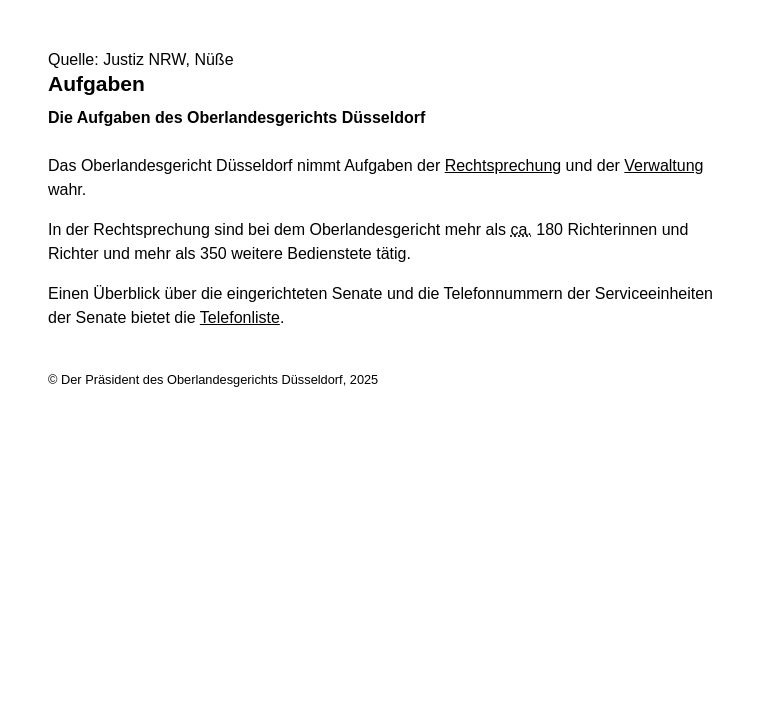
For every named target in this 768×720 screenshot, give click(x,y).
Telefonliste (240, 317)
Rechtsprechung (503, 165)
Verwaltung (663, 165)
